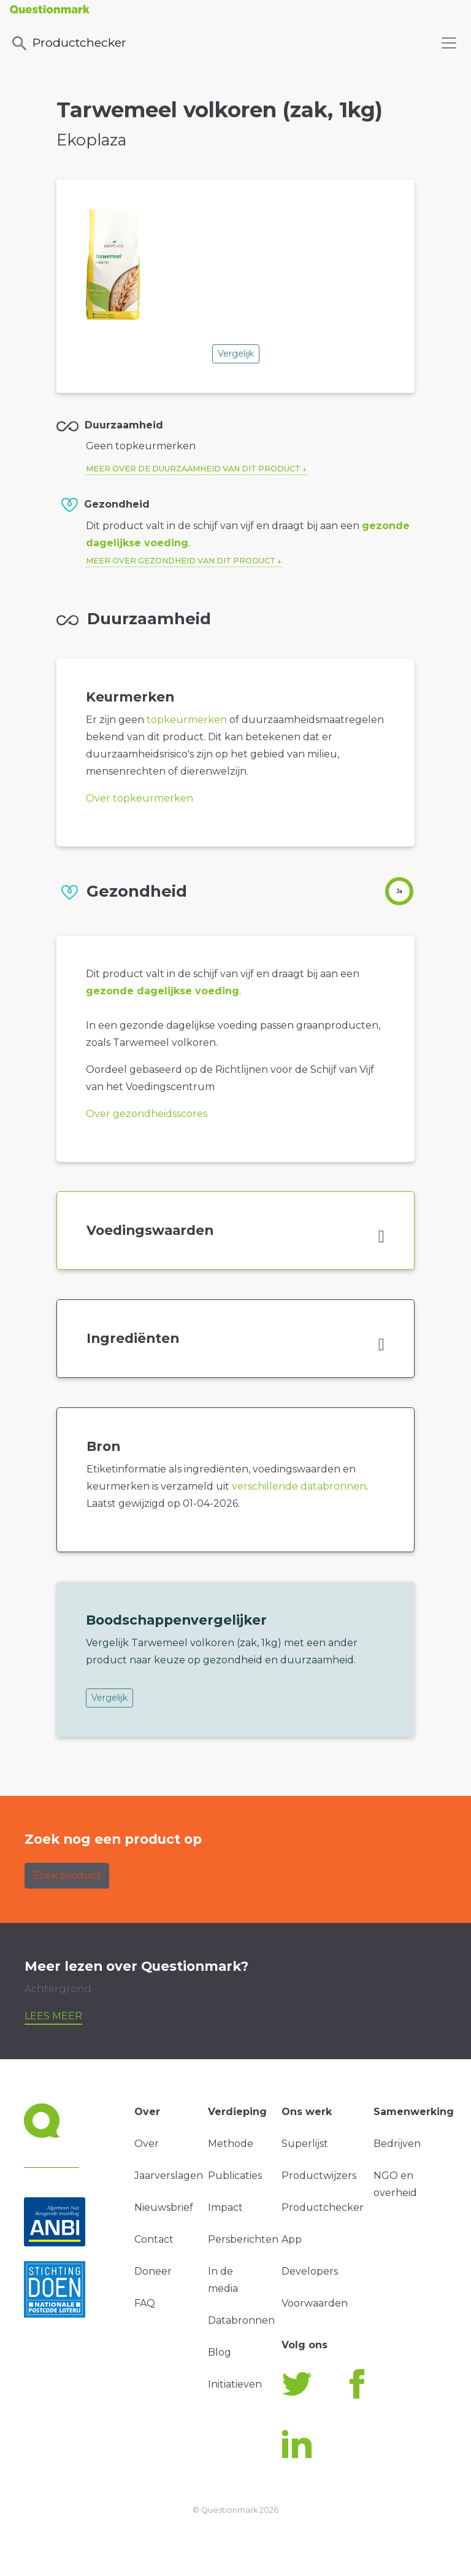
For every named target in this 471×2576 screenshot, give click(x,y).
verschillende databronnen (299, 1486)
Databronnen (241, 2320)
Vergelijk (236, 353)
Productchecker (68, 43)
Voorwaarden (314, 2303)
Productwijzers (318, 2175)
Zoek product (67, 1875)
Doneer (153, 2271)
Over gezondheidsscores (146, 1114)
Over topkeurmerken (139, 798)
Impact (225, 2207)
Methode (230, 2143)
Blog (219, 2352)
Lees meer (53, 2016)
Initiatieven (235, 2384)
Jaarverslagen (168, 2175)
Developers (309, 2271)
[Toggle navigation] (448, 43)
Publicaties (235, 2175)
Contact (154, 2239)
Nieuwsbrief (163, 2207)
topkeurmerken (187, 719)
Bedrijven (397, 2143)
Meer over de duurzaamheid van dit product (193, 468)
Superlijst (304, 2143)
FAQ (144, 2303)
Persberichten (243, 2239)
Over (146, 2143)
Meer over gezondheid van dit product (180, 560)
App (291, 2239)
